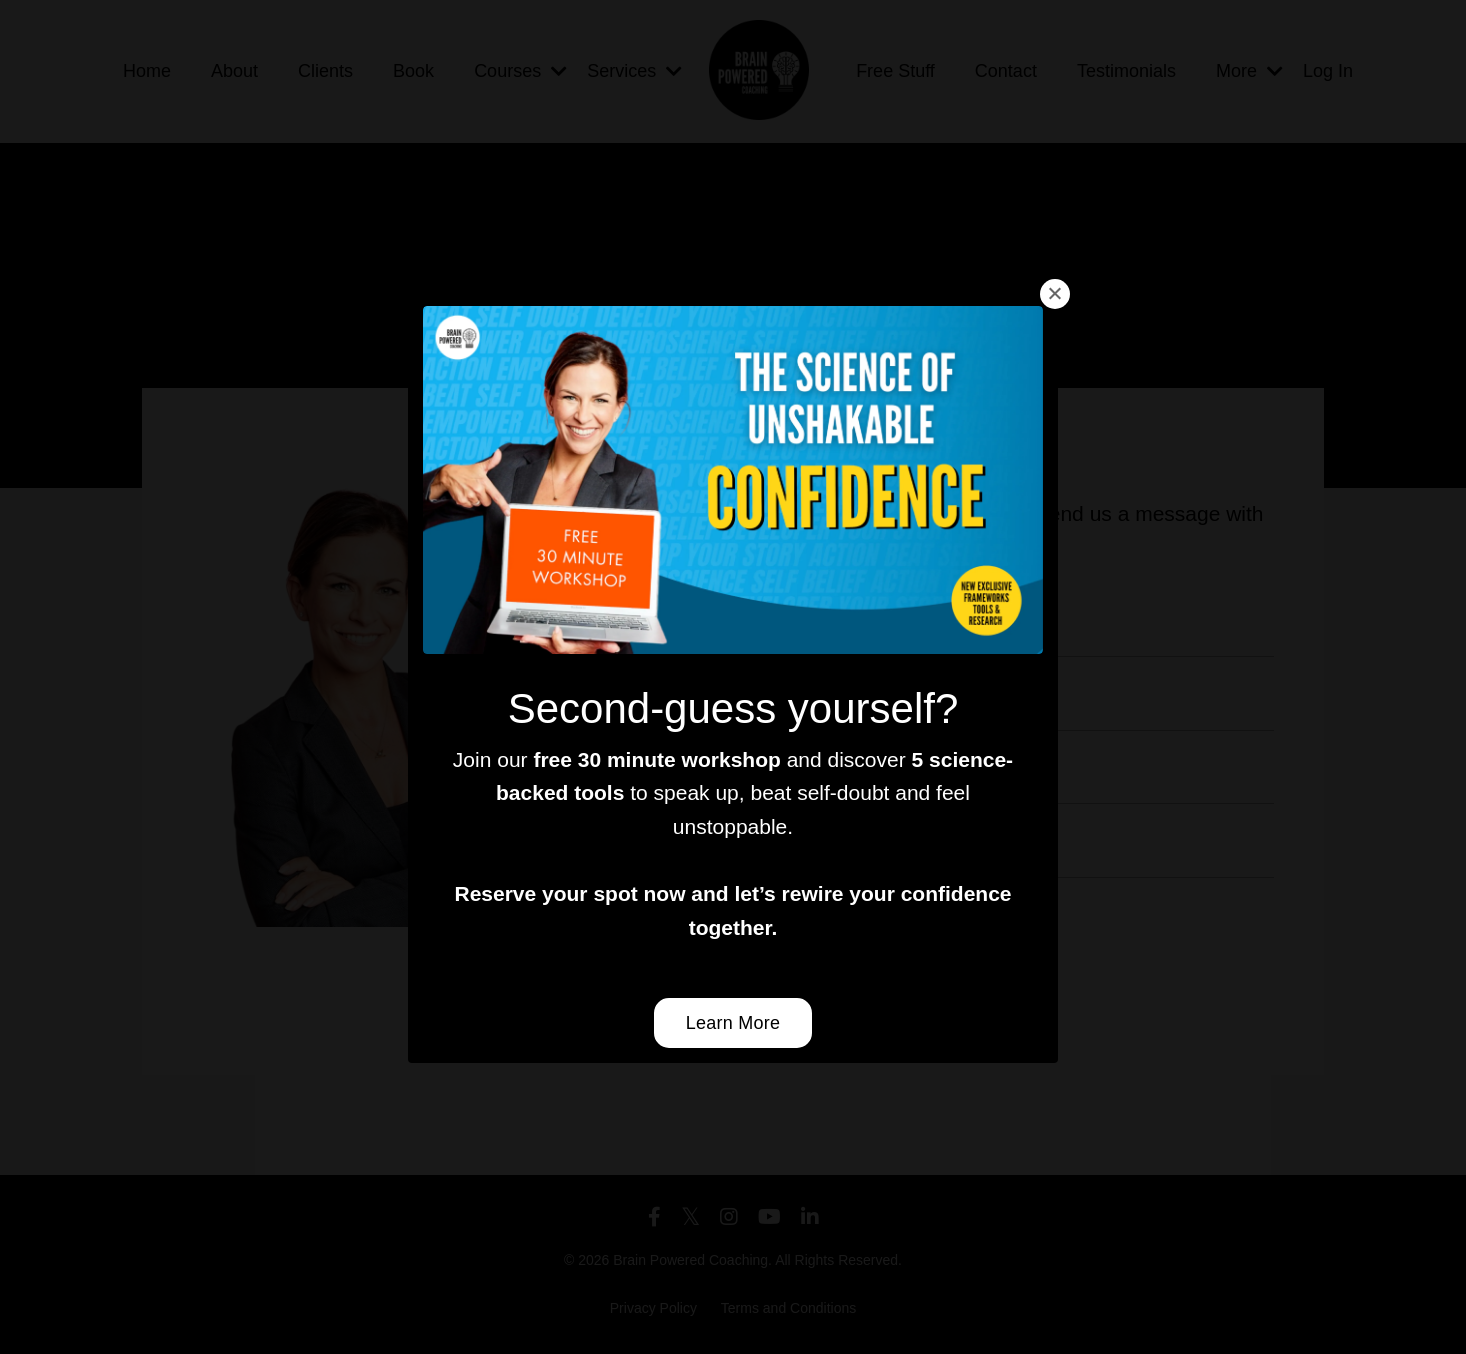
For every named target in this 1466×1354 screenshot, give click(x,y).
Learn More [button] (733, 1023)
